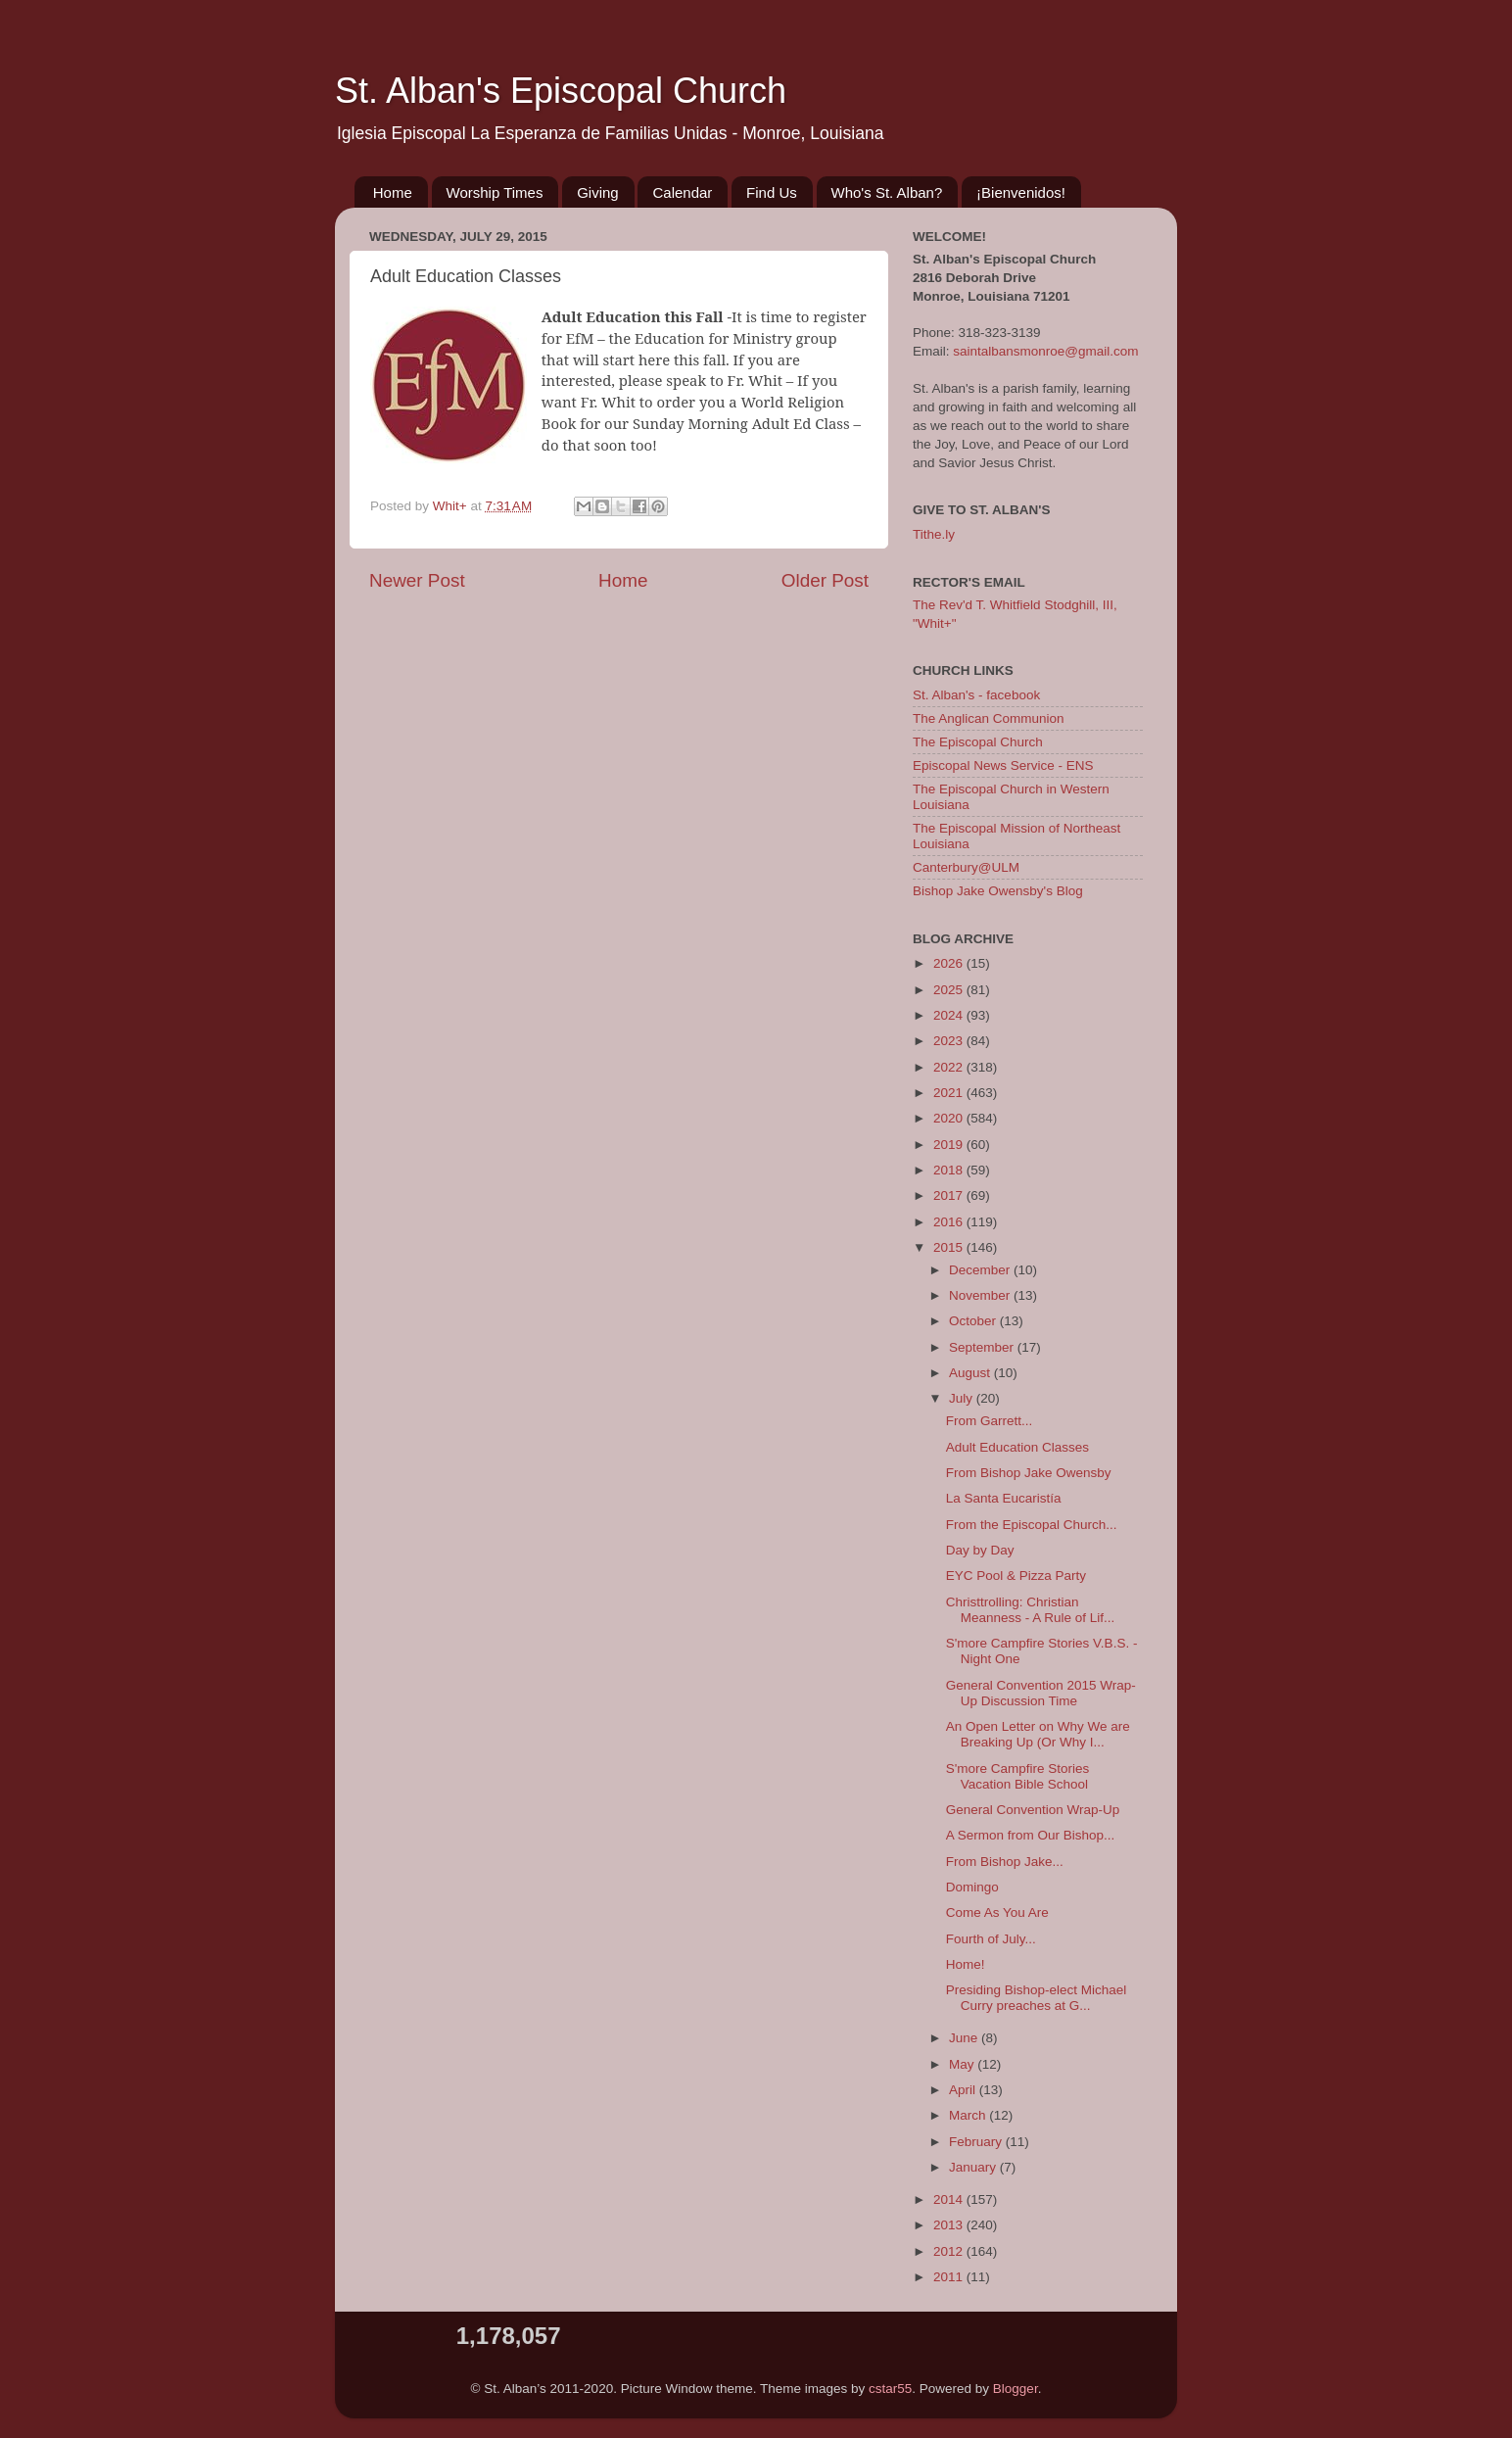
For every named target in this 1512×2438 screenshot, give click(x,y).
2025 (950, 989)
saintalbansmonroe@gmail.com (1045, 351)
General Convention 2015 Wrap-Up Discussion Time (1041, 1693)
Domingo (972, 1887)
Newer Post (417, 580)
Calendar (682, 192)
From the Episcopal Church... (1031, 1524)
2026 (950, 963)
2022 (950, 1067)
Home (392, 192)
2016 (950, 1222)
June (965, 2038)
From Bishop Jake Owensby (1028, 1472)
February (977, 2141)
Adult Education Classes (1017, 1447)
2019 (950, 1144)
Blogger (1015, 2388)
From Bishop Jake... (1004, 1861)
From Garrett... (989, 1420)
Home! (965, 1964)
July (962, 1398)
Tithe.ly (934, 534)
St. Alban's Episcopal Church (560, 91)
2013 (950, 2225)
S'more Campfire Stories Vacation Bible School (1018, 1776)
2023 (950, 1040)
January (974, 2167)
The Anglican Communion (988, 718)
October (974, 1321)
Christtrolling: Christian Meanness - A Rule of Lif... (1030, 1610)
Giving (598, 192)
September (983, 1347)
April (964, 2089)
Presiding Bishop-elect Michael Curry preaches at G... (1036, 1998)
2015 (950, 1247)
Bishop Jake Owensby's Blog (998, 891)
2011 (950, 2277)
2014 (950, 2199)
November (981, 1295)
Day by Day (980, 1550)
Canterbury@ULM (966, 867)
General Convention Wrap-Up (1033, 1809)
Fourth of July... (991, 1939)
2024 (950, 1015)
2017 (950, 1195)
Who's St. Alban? (887, 192)
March (969, 2115)
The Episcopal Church (978, 742)
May (963, 2064)
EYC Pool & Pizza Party (1016, 1575)
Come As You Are (997, 1912)
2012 (950, 2251)
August (971, 1372)
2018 (950, 1170)
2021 (950, 1092)
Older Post (825, 580)
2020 (950, 1118)
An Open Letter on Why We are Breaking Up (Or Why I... (1038, 1734)
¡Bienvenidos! (1020, 192)
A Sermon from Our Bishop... (1030, 1835)
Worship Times (495, 192)
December (981, 1270)
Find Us (771, 192)
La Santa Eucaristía (1004, 1498)
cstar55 (890, 2388)
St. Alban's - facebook (976, 695)
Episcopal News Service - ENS (1003, 765)
